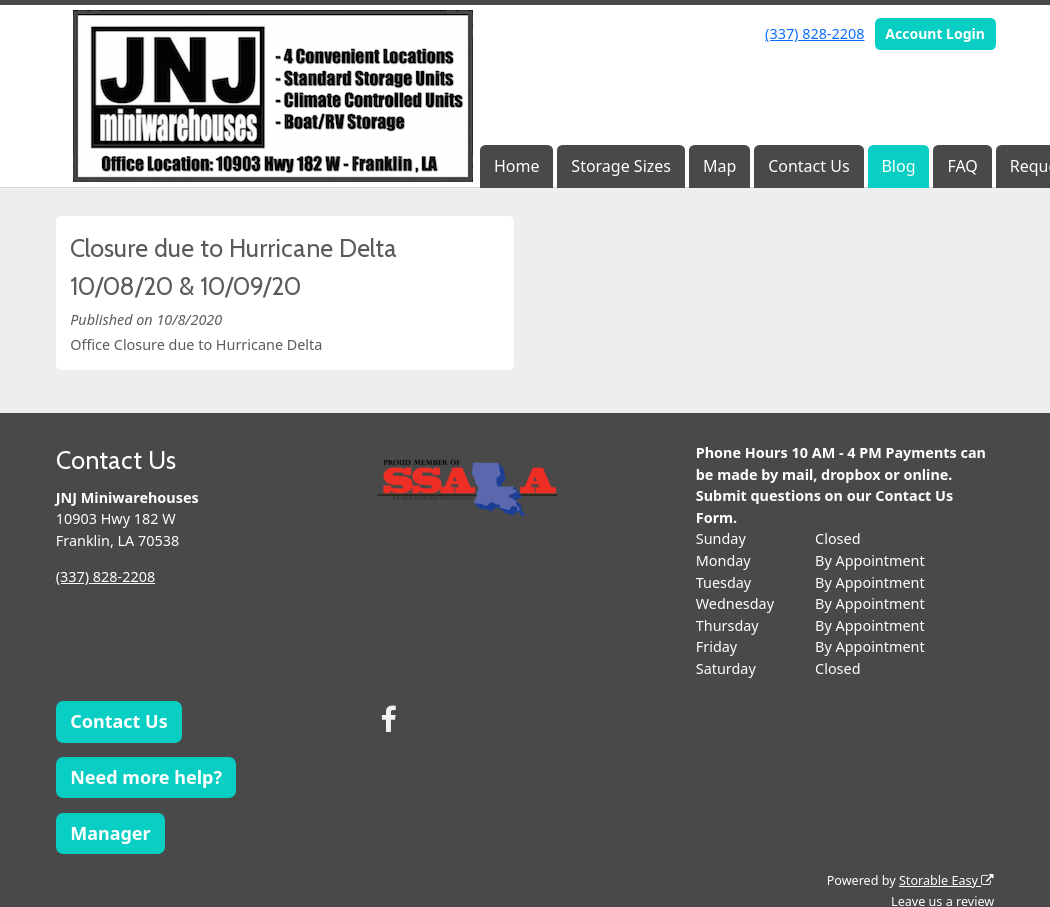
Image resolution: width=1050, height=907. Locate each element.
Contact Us (808, 166)
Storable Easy (946, 880)
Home (517, 166)
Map (719, 166)
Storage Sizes (621, 166)
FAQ (962, 166)
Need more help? (146, 777)
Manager (110, 833)
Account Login (935, 33)
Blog (898, 166)
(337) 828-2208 (814, 33)
